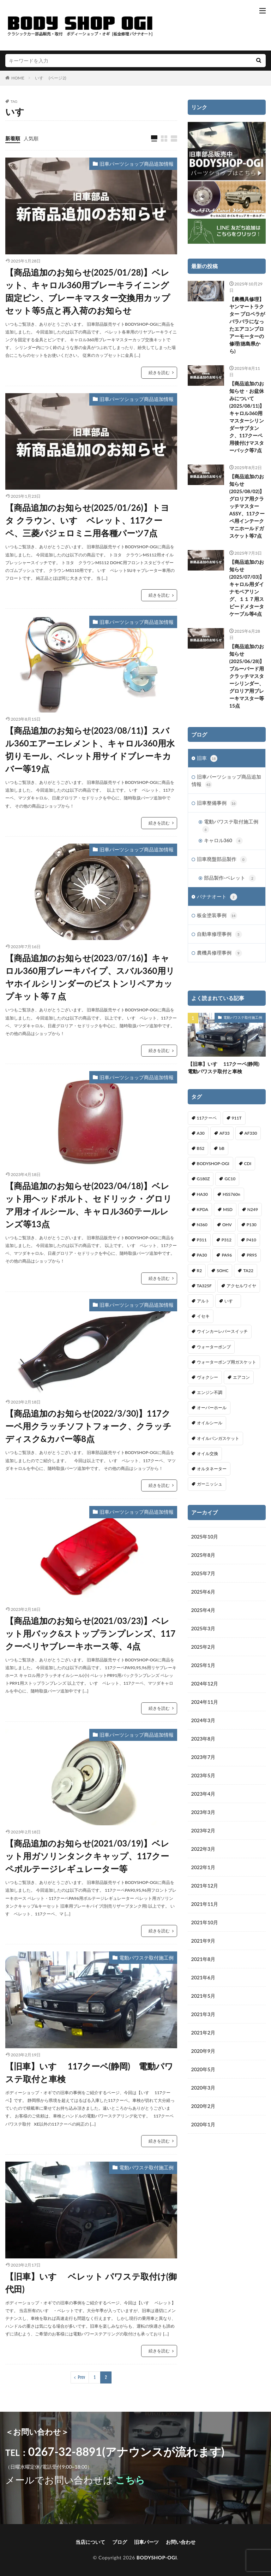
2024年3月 (203, 1720)
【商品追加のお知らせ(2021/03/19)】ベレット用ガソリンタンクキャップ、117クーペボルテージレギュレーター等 (87, 1856)
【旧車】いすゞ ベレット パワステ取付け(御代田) (91, 2282)
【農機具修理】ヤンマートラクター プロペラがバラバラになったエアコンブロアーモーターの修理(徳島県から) (247, 325)
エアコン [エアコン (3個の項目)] (241, 1377)
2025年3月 (203, 1628)
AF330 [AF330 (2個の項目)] (251, 1133)
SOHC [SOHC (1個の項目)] (222, 1270)
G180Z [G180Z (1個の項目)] (203, 1178)
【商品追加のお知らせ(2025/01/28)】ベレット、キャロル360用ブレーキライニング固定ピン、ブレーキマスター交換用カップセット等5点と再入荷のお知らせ (87, 291)
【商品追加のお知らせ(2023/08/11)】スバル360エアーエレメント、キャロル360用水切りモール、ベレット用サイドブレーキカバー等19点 (90, 749)
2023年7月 (203, 1757)
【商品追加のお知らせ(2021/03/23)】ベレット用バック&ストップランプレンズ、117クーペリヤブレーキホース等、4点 (90, 1633)
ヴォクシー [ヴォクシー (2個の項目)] (207, 1377)
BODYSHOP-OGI (157, 2557)
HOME (17, 78)
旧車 (207, 758)
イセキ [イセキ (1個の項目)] (203, 1316)
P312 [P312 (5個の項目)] (226, 1239)
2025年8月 (203, 1555)
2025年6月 (203, 1592)
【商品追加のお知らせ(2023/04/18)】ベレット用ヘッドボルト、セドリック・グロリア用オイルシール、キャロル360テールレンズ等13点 (88, 1205)
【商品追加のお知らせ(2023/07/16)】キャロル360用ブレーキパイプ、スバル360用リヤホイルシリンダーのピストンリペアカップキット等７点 (90, 977)
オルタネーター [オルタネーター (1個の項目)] (212, 1468)
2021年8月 (203, 1959)
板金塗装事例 (217, 915)
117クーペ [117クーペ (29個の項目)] (207, 1118)
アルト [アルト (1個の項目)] (203, 1301)
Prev (81, 2377)
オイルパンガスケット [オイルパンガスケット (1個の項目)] (218, 1438)
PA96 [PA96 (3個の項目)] (227, 1255)
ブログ (119, 2542)
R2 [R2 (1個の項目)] (199, 1270)
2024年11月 (204, 1702)
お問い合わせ (180, 2542)
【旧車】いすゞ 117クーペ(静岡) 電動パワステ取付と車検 (89, 2072)
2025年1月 (203, 1665)
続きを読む (159, 372)
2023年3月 (203, 1812)
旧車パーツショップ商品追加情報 (137, 164)
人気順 (31, 138)
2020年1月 (203, 2124)
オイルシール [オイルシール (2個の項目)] (209, 1422)
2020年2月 (203, 2106)
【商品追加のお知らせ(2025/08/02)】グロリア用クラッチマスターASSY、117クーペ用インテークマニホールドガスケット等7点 (247, 506)
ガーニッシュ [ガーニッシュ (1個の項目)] (209, 1484)
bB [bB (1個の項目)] (221, 1148)
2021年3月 (203, 2014)
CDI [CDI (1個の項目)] (248, 1163)
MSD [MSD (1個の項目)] (228, 1209)
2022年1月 (203, 1867)
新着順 (12, 138)
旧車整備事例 (217, 803)
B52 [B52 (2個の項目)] (201, 1148)
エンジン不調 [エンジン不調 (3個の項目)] (209, 1392)
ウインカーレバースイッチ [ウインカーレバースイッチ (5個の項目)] (222, 1331)
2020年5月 (203, 2069)
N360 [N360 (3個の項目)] (202, 1224)
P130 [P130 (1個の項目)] (252, 1224)
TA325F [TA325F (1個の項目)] (204, 1285)
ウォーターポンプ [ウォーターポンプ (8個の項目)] (214, 1346)
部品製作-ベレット (230, 878)
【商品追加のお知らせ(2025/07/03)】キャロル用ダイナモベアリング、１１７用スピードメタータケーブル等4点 (247, 588)
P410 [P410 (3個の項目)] (251, 1239)
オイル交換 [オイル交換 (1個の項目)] (207, 1453)
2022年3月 (203, 1849)
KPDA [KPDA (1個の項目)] (202, 1209)
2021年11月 (204, 1904)
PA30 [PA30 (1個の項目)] (202, 1255)
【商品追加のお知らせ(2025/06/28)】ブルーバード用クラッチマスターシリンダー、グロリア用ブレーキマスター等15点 (247, 676)
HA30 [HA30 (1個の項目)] (202, 1194)
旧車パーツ (146, 2542)
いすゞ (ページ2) (50, 78)
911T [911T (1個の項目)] (237, 1118)
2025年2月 (203, 1647)
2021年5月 (203, 1996)
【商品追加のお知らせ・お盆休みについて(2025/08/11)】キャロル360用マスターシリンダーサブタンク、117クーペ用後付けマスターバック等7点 (247, 416)
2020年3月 (203, 2088)
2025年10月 (204, 1537)
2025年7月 (203, 1573)
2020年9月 (203, 2051)
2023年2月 (203, 1830)
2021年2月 (203, 2033)
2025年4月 (203, 1610)
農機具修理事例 (219, 953)
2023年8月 (203, 1739)
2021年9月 (203, 1941)
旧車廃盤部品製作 (222, 859)
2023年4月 (203, 1794)
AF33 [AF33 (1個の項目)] (224, 1133)
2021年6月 (203, 1977)
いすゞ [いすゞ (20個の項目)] (230, 1301)
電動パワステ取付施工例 (146, 1958)
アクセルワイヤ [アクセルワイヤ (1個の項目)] (241, 1285)
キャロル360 (223, 840)
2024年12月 (204, 1683)
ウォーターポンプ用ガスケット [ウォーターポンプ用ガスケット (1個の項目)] (226, 1362)
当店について (90, 2542)
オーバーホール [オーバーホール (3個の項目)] (212, 1407)
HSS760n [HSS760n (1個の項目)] (231, 1194)
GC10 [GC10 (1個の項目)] (229, 1178)
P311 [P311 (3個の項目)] (202, 1239)
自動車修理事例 (219, 934)
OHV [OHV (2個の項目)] (227, 1224)
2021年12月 (204, 1886)
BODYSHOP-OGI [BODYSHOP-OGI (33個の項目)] (213, 1163)
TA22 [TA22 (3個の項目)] (248, 1270)
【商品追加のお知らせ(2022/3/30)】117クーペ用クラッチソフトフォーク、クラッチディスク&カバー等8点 (88, 1426)
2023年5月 (203, 1775)
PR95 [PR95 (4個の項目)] (252, 1255)
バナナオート (217, 896)
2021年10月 (204, 1922)
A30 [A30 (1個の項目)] (201, 1133)
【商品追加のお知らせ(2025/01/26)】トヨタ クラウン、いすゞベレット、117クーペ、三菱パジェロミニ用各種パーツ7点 (87, 520)
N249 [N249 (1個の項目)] (252, 1209)
